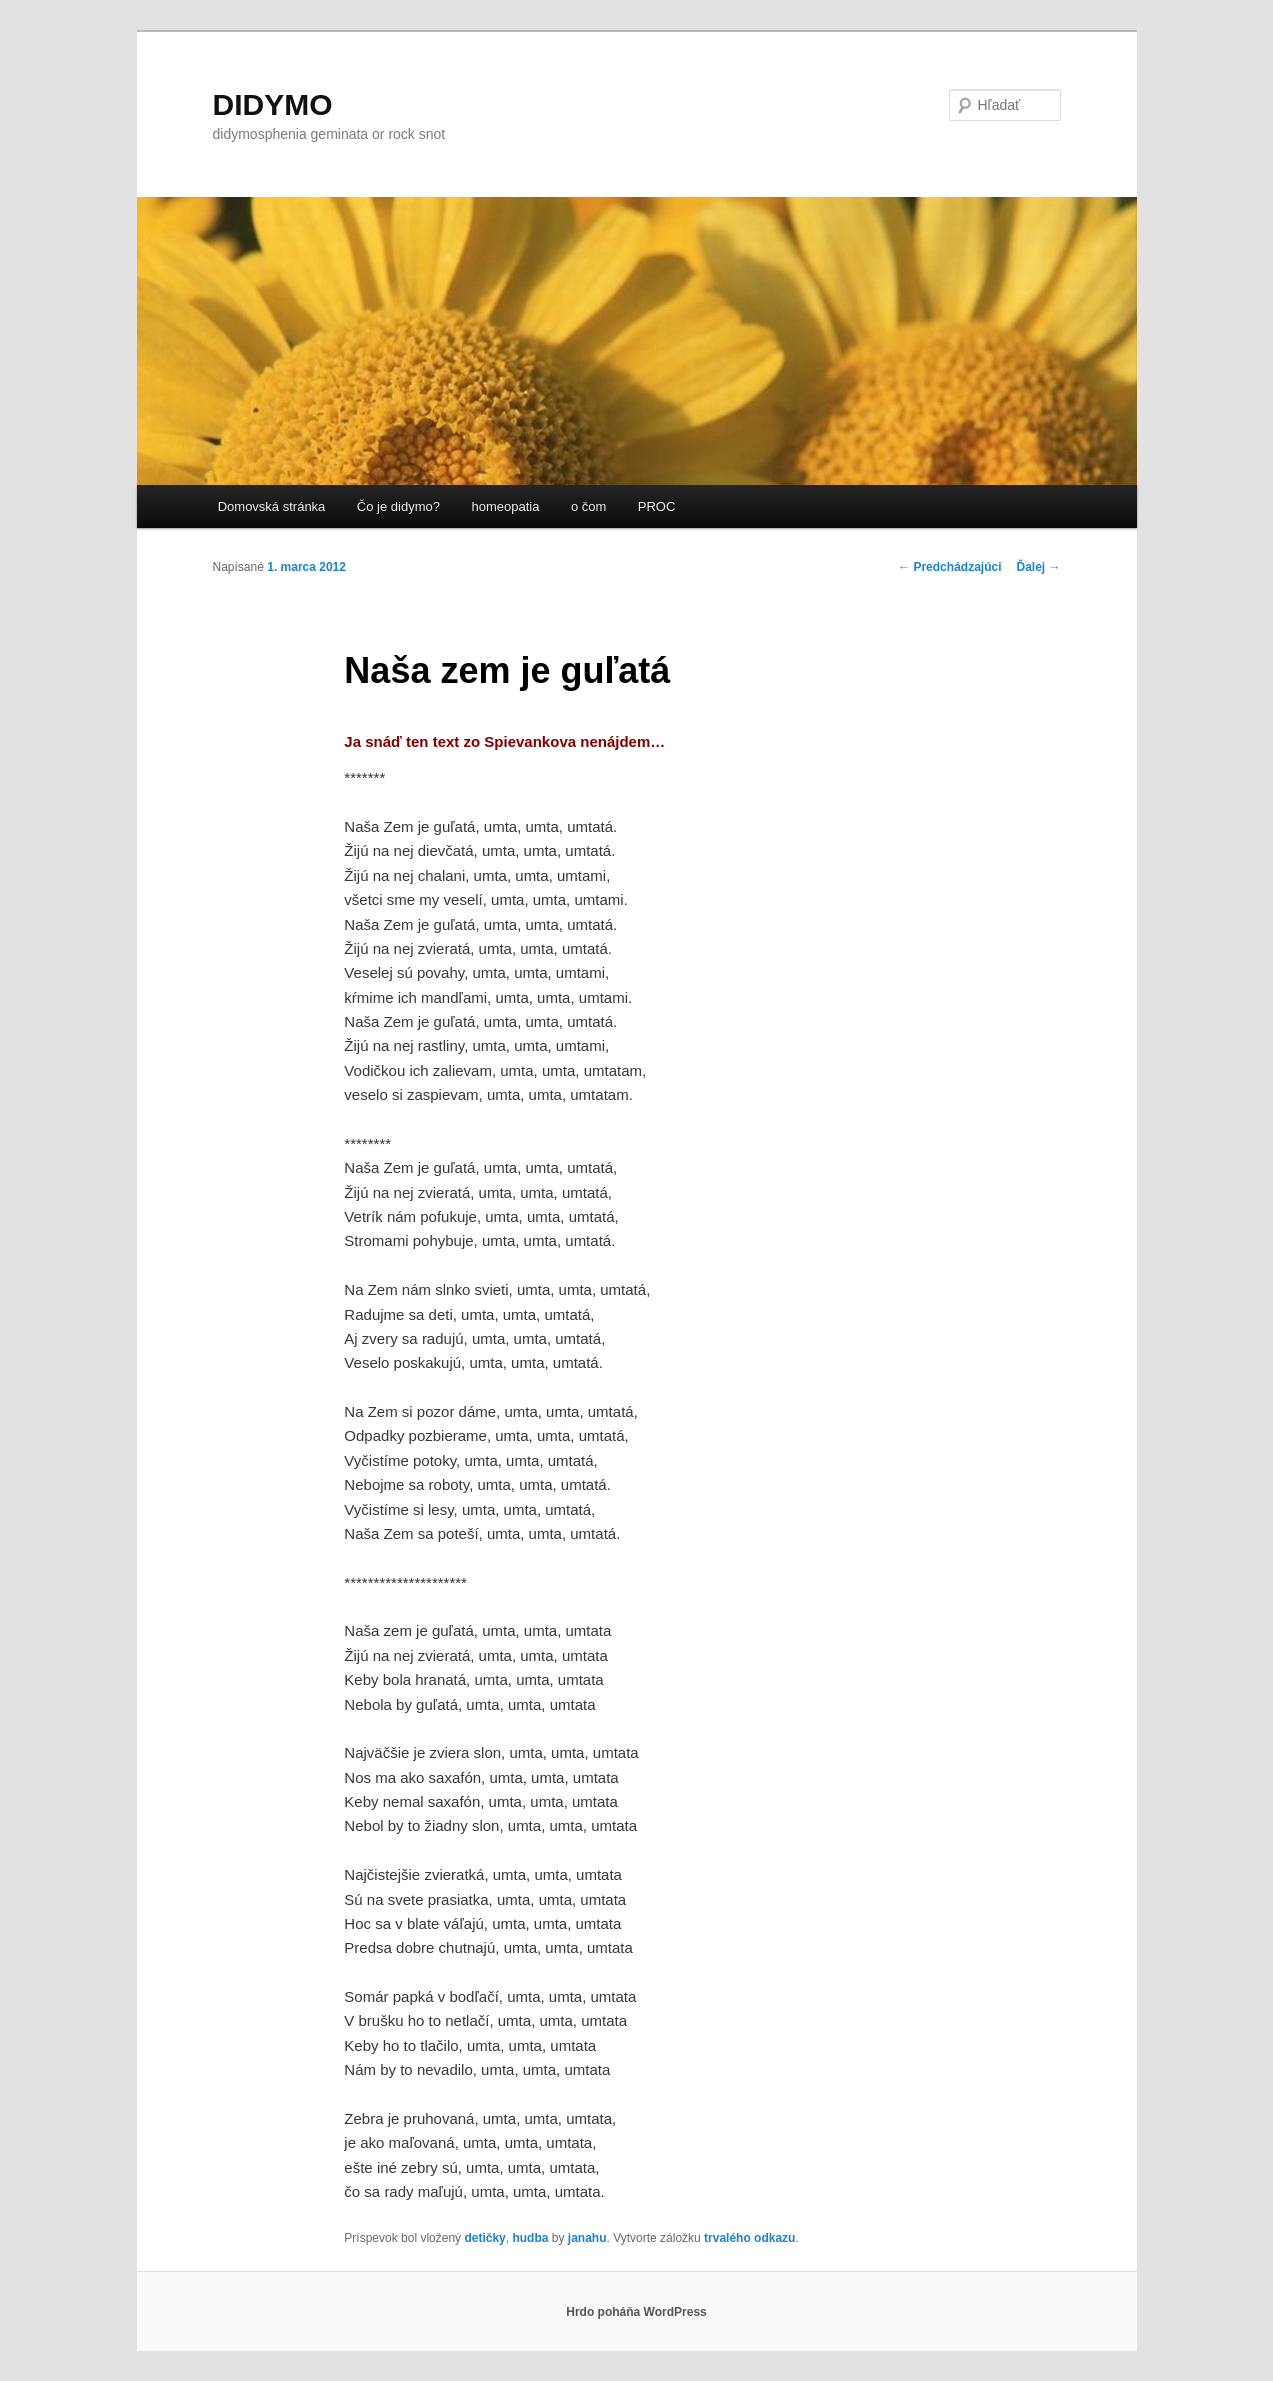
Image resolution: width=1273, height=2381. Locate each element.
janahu (587, 2238)
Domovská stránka (272, 506)
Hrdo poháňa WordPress (636, 2312)
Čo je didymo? (398, 506)
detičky (484, 2238)
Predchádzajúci (949, 567)
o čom (588, 506)
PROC (657, 506)
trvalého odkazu (749, 2238)
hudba (530, 2238)
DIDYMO (273, 104)
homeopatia (505, 506)
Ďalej (1038, 567)
